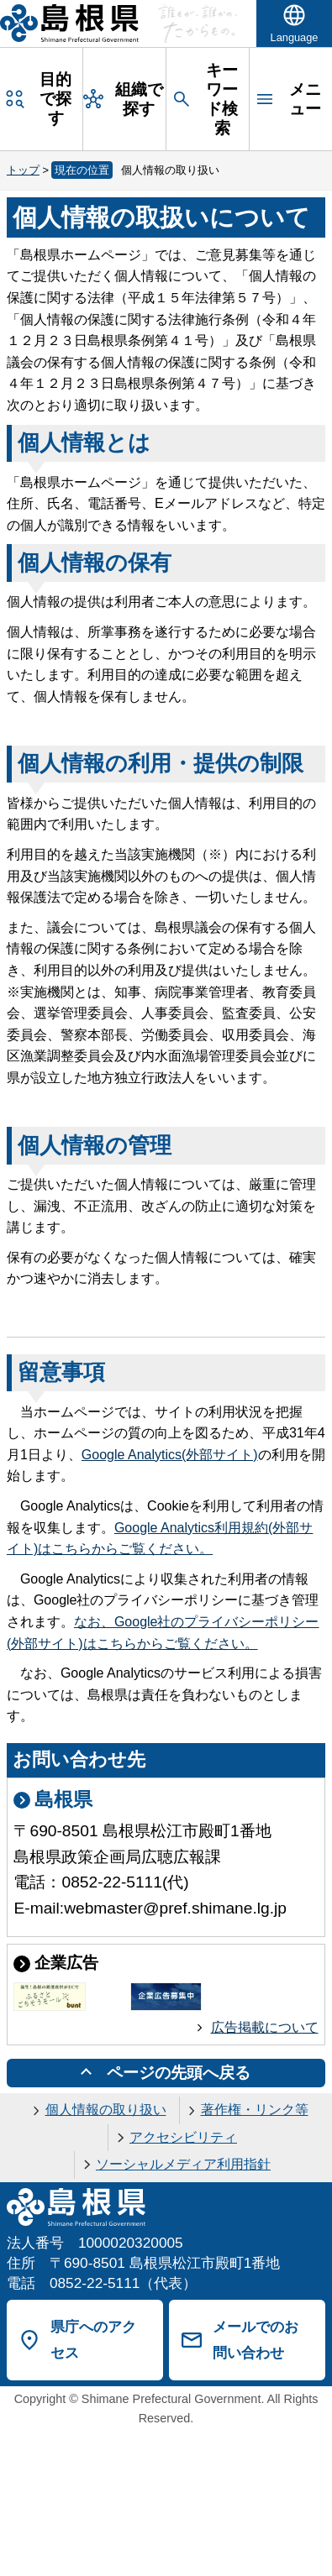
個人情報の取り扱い (105, 2109)
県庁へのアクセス (93, 2339)
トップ (23, 170)
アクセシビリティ (183, 2137)
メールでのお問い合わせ (255, 2339)
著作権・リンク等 (254, 2109)
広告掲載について (265, 2027)
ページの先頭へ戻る (178, 2072)
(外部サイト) (170, 1455)
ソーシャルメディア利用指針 (183, 2164)
